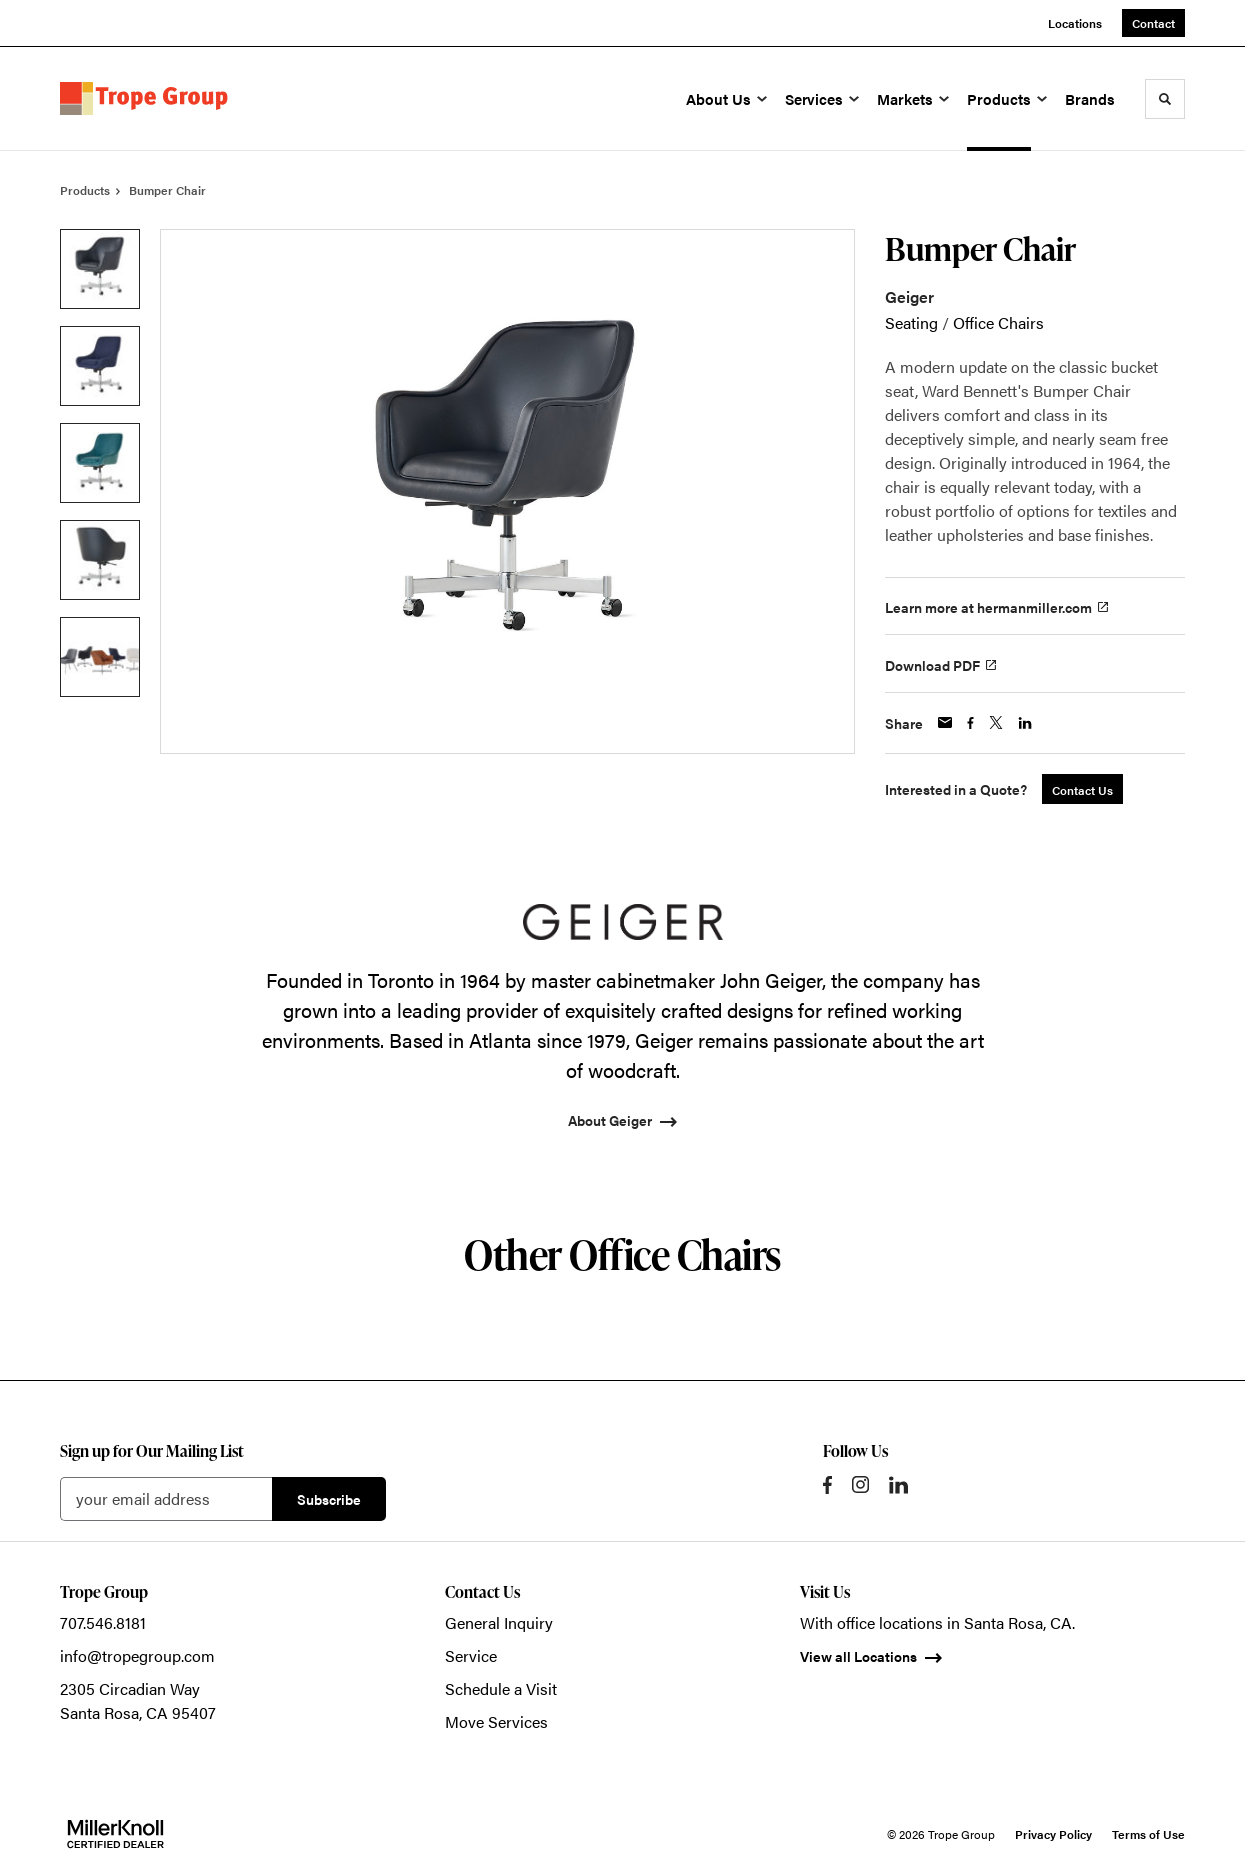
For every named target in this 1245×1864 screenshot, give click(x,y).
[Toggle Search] (1165, 99)
